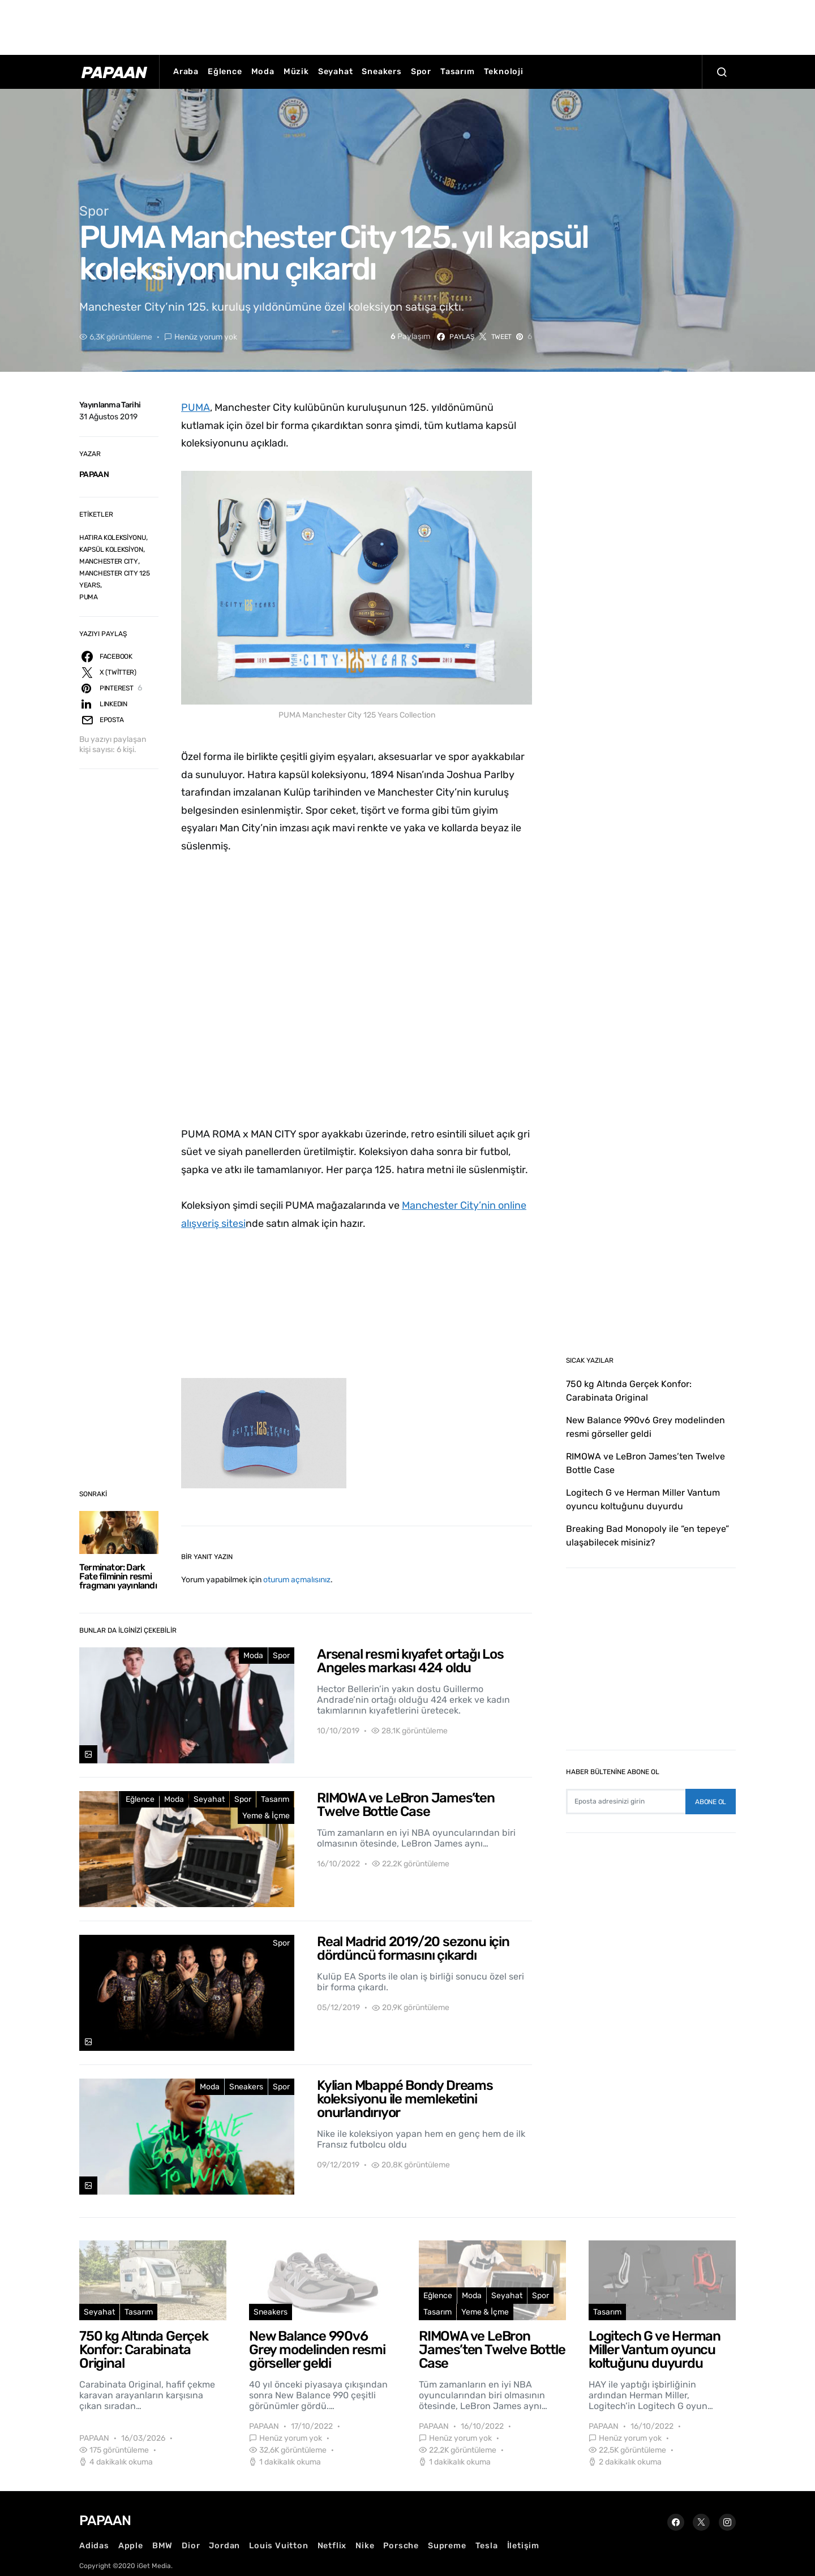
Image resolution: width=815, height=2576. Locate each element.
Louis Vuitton (278, 2546)
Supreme (447, 2546)
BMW (162, 2546)
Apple (130, 2546)
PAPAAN (94, 474)
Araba (186, 71)
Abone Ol (710, 1802)
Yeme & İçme (266, 1816)
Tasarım (457, 71)
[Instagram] (727, 2522)
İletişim (523, 2546)
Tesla (486, 2546)
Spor (421, 71)
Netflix (332, 2546)
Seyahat (335, 71)
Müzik (296, 71)
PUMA (88, 597)
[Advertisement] (407, 25)
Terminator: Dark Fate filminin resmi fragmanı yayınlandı (118, 1576)
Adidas (94, 2546)
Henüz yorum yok (205, 337)
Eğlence (225, 71)
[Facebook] (675, 2522)
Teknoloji (504, 71)
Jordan (224, 2546)
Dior (191, 2546)
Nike (364, 2546)
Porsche (401, 2546)
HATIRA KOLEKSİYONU (112, 538)
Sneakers (381, 71)
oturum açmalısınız (297, 1580)
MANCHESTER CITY (108, 561)
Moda (262, 71)
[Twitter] (701, 2522)
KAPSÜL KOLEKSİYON (111, 549)
